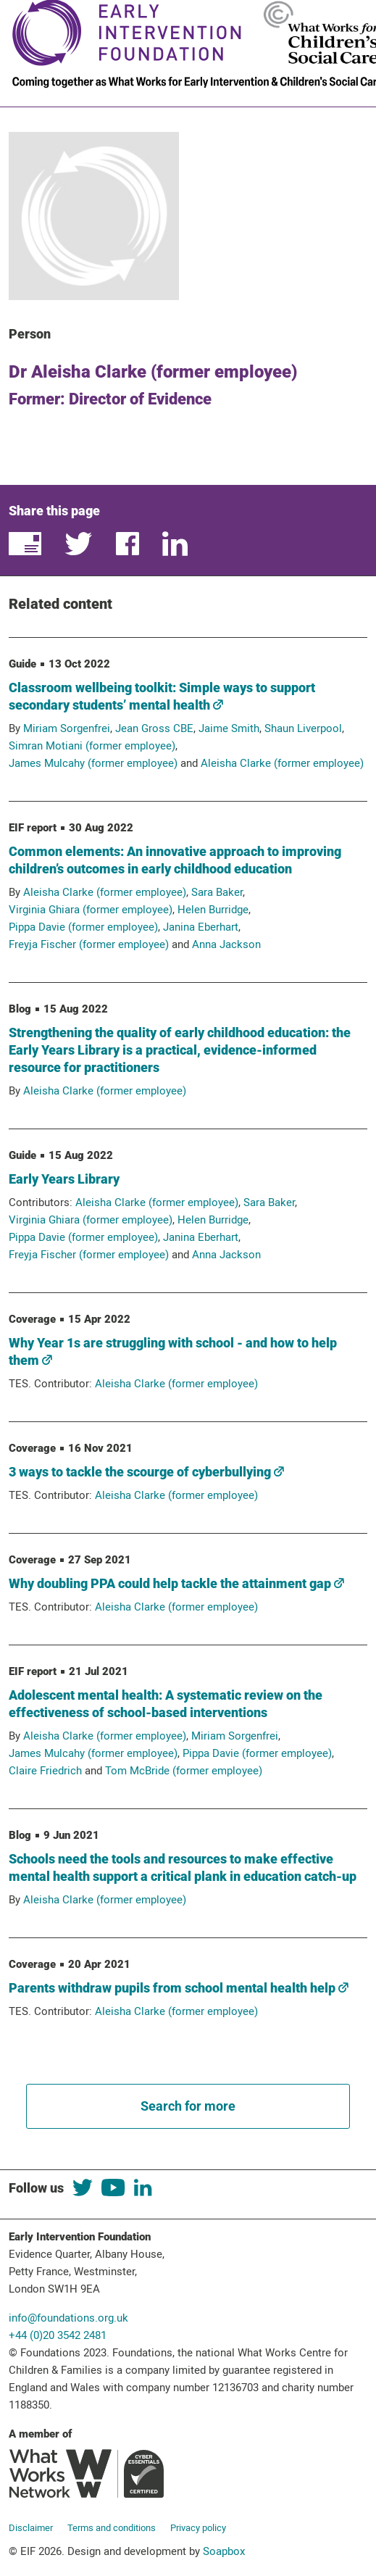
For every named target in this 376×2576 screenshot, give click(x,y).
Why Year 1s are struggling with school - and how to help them (173, 1351)
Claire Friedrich (45, 1770)
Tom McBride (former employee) (183, 1770)
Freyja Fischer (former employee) (89, 944)
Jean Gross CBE (154, 728)
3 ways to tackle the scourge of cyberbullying (146, 1471)
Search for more (188, 2106)
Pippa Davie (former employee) (83, 927)
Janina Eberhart (200, 927)
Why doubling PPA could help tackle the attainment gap (176, 1583)
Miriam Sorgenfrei (66, 728)
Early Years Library (64, 1179)
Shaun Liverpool (303, 728)
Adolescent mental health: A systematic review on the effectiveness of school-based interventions (165, 1703)
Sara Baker (217, 892)
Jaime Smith (229, 728)
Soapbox (224, 2551)
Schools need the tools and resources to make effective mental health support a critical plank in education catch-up (182, 1867)
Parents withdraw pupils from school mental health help (178, 1987)
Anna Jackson (226, 944)
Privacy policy (198, 2527)
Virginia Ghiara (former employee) (90, 909)
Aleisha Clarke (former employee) (282, 763)
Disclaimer (31, 2527)
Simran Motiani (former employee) (92, 745)
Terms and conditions (111, 2527)
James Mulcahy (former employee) (93, 763)
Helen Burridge (212, 909)
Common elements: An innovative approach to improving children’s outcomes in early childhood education (175, 860)
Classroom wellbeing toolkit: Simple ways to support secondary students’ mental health (162, 696)
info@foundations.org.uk (68, 2317)
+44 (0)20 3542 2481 (57, 2335)
